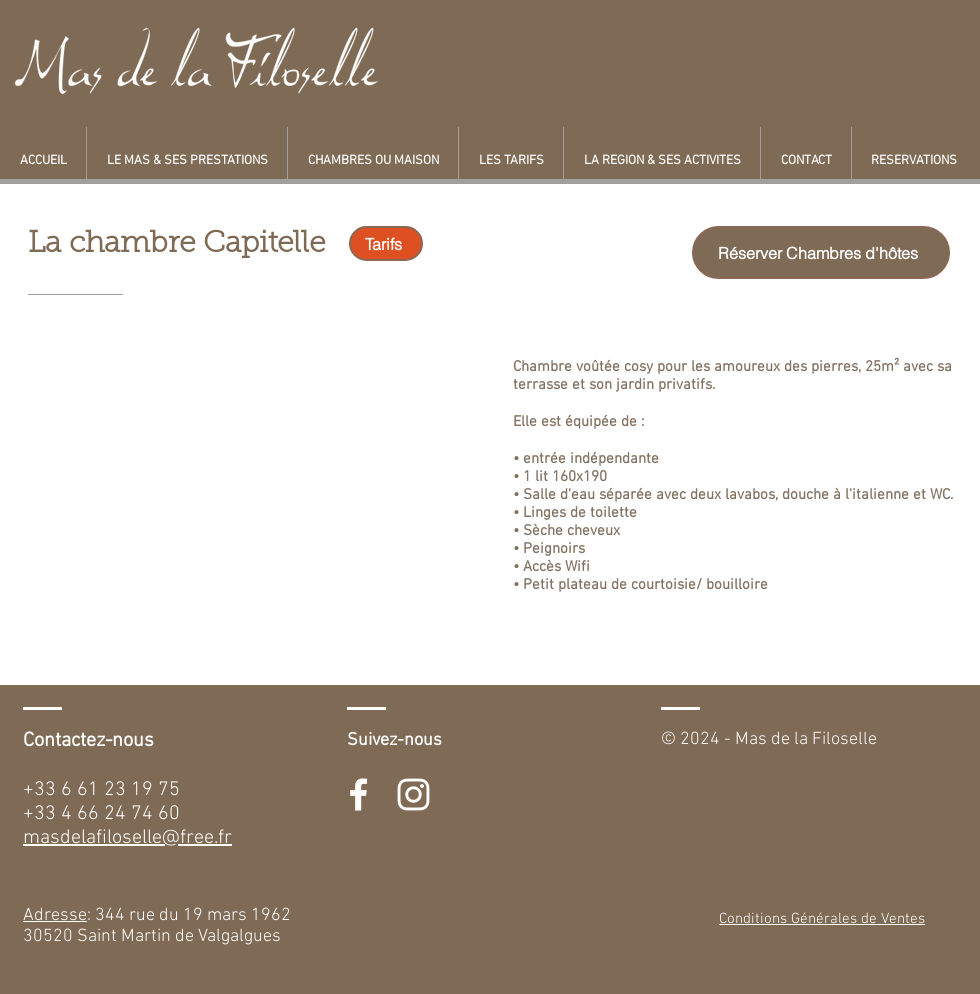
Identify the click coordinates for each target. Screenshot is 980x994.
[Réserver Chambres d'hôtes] (821, 252)
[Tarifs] (386, 243)
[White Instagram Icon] (413, 794)
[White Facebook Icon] (358, 794)
